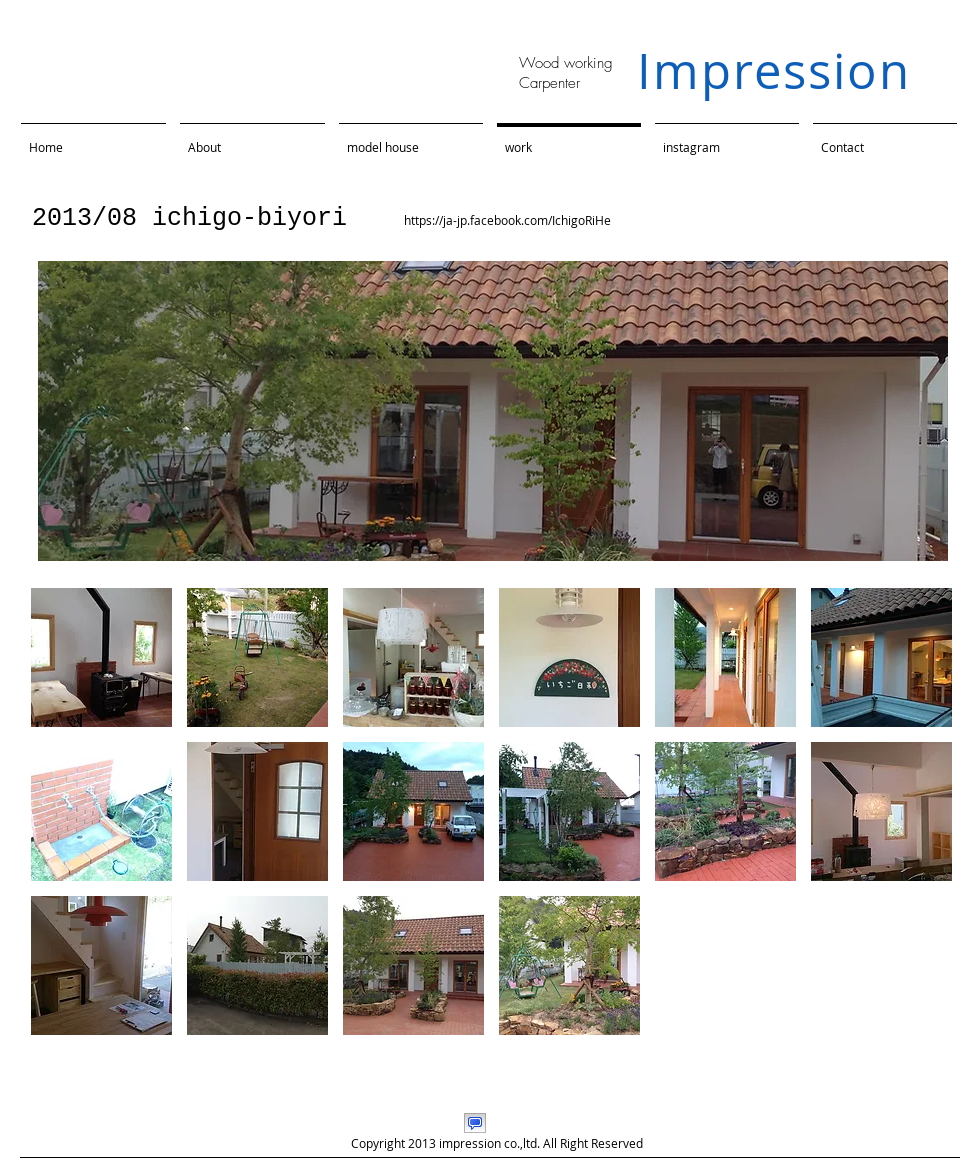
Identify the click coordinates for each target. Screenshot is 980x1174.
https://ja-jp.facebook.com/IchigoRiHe (507, 220)
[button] (101, 657)
